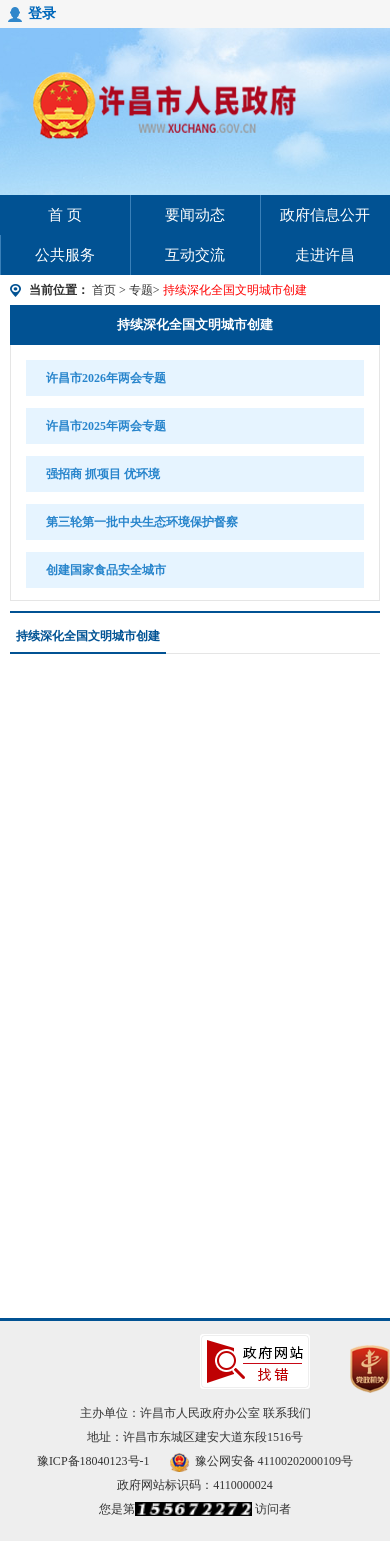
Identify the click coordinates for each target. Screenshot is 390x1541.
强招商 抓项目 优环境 (103, 474)
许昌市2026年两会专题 (106, 378)
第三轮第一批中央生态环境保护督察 (141, 522)
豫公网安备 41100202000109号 (262, 1461)
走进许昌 (325, 255)
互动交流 (195, 255)
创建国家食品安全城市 (106, 570)
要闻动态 (195, 215)
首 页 (65, 215)
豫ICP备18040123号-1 (93, 1461)
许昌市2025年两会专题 (106, 426)
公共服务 (65, 255)
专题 (141, 290)
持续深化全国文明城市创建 (195, 324)
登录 (42, 13)
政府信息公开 (325, 215)
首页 (104, 290)
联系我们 (287, 1413)
